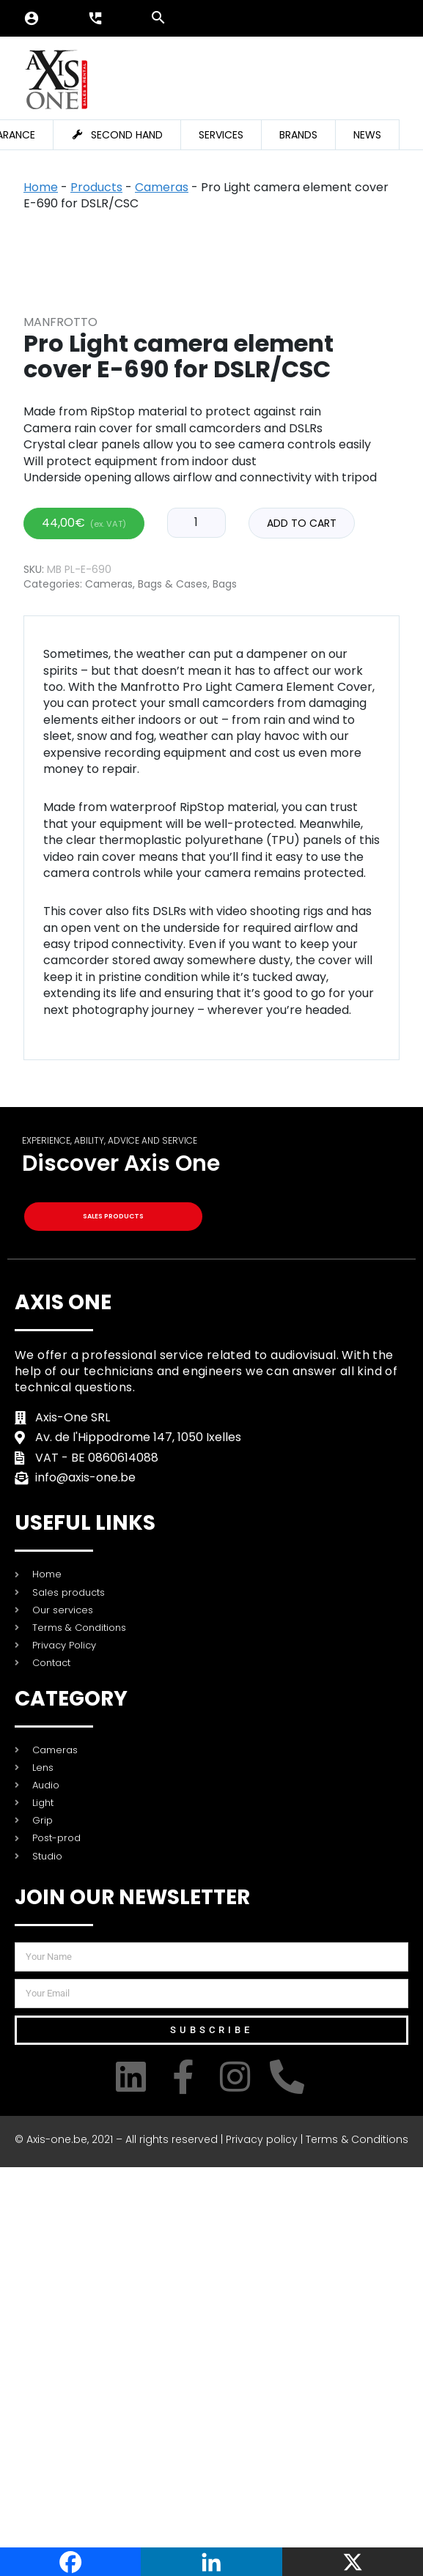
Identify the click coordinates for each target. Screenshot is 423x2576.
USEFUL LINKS (85, 1931)
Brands (298, 134)
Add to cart (301, 932)
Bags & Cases (172, 992)
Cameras (161, 187)
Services (221, 134)
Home (40, 187)
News (367, 134)
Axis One (63, 1710)
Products (96, 187)
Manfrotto (60, 730)
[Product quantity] (196, 931)
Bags (225, 992)
